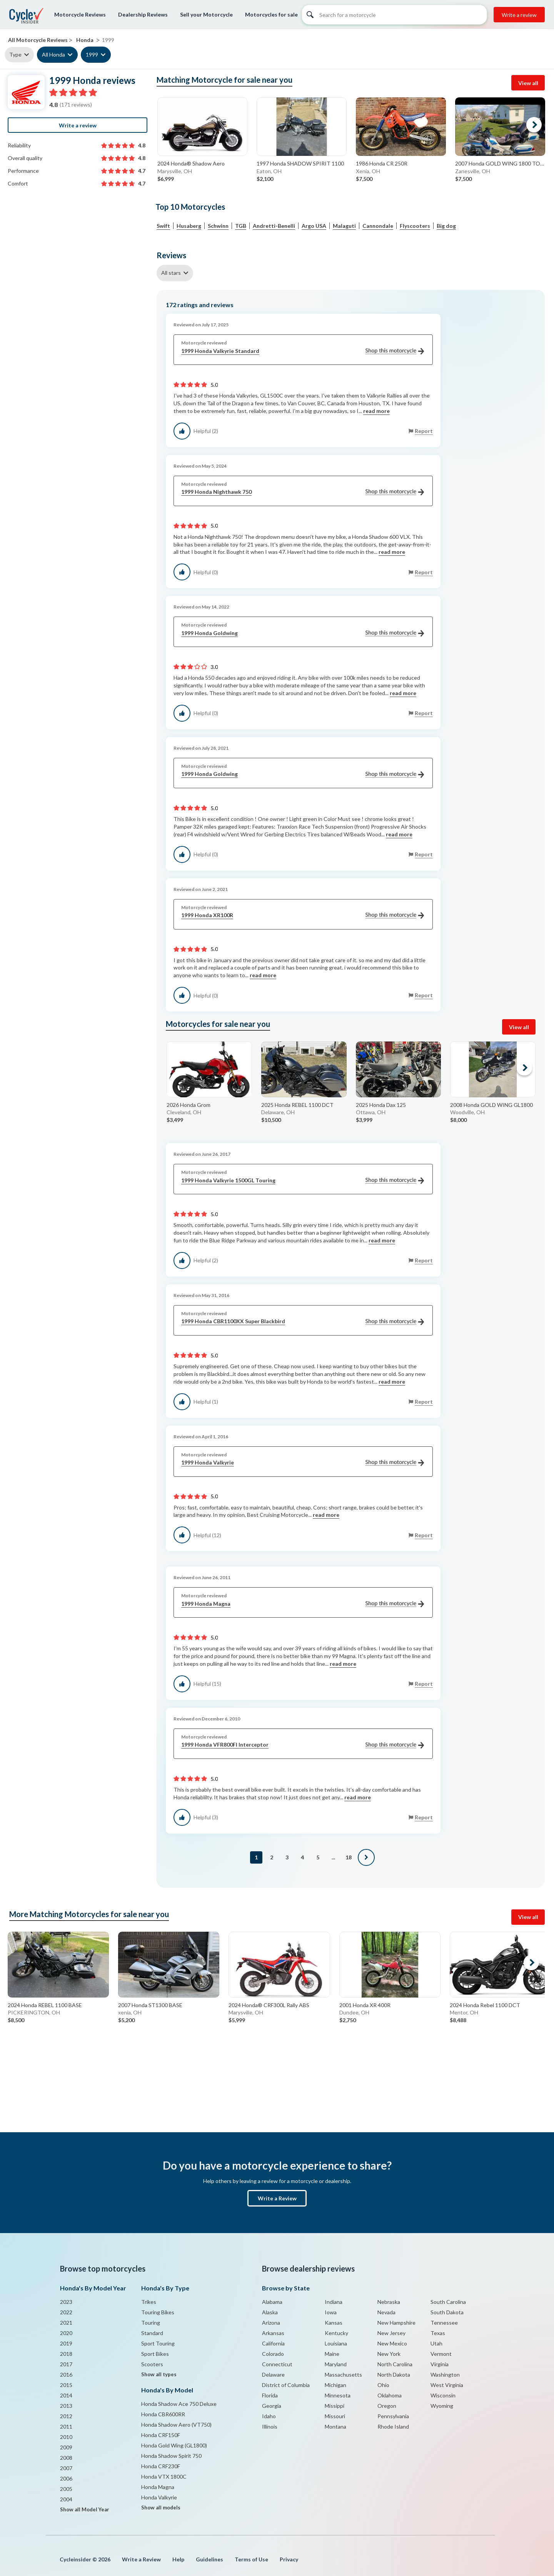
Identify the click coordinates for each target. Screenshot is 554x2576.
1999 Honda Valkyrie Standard (302, 351)
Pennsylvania (393, 2416)
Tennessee (444, 2322)
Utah (436, 2343)
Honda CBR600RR (163, 2414)
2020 (66, 2333)
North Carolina (394, 2364)
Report (424, 431)
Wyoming (442, 2405)
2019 (66, 2343)
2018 (66, 2353)
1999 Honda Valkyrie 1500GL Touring (302, 1180)
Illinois (269, 2426)
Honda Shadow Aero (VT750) (176, 2424)
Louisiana (336, 2343)
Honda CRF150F (160, 2435)
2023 (66, 2302)
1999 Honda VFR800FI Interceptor (302, 1745)
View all (528, 83)
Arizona (271, 2322)
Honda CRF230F (160, 2466)
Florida (270, 2395)
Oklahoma (389, 2395)
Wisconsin (443, 2395)
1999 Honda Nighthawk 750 (302, 492)
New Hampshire (396, 2322)
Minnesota (337, 2395)
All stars (171, 272)
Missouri (335, 2416)
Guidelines (209, 2559)
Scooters (152, 2364)
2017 (66, 2364)
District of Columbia (286, 2385)
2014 (66, 2395)
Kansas (333, 2322)
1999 (92, 54)
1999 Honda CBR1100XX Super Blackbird (302, 1321)
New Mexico (392, 2343)
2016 (66, 2374)
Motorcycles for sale (271, 14)
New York (388, 2353)
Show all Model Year (84, 2509)
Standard (152, 2333)
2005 (66, 2489)
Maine (332, 2353)
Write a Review (277, 2198)
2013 (66, 2405)
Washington (445, 2374)
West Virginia (447, 2385)
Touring (150, 2322)
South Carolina (448, 2302)
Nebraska (388, 2302)
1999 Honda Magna (302, 1604)
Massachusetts (343, 2374)
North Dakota (393, 2374)
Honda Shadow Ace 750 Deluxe (179, 2403)
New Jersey (391, 2333)
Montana (335, 2426)
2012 (66, 2416)
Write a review (519, 15)
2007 (66, 2468)
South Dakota (447, 2312)
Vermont (441, 2353)
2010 (66, 2437)
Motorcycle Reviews (80, 14)
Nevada (386, 2312)
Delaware (273, 2374)
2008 (66, 2457)
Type (15, 54)
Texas (438, 2333)
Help (178, 2559)
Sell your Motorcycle (206, 14)
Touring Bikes (157, 2312)
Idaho (269, 2416)
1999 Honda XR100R (302, 915)
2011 (66, 2426)
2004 (66, 2499)
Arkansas (273, 2333)
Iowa (331, 2312)
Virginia (440, 2364)
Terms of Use (251, 2559)
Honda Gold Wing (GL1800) (174, 2445)
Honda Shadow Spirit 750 (171, 2455)
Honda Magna (157, 2487)
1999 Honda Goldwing (302, 633)
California (273, 2343)
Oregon (386, 2405)
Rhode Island (393, 2426)
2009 (66, 2447)
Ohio (383, 2385)
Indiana (333, 2302)
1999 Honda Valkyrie (302, 1462)
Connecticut (277, 2364)
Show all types (159, 2374)
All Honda (53, 54)
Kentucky (336, 2333)
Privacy (289, 2559)
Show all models (160, 2507)
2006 (66, 2478)
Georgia (271, 2405)
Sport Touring (158, 2343)
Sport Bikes (155, 2353)
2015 (66, 2385)
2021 (66, 2322)
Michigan (335, 2385)
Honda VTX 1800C (164, 2476)
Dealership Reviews (143, 14)
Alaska (270, 2312)
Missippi (334, 2405)
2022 (66, 2312)
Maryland (336, 2364)
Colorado (273, 2353)
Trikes (148, 2302)
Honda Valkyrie (159, 2497)
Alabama (272, 2302)
